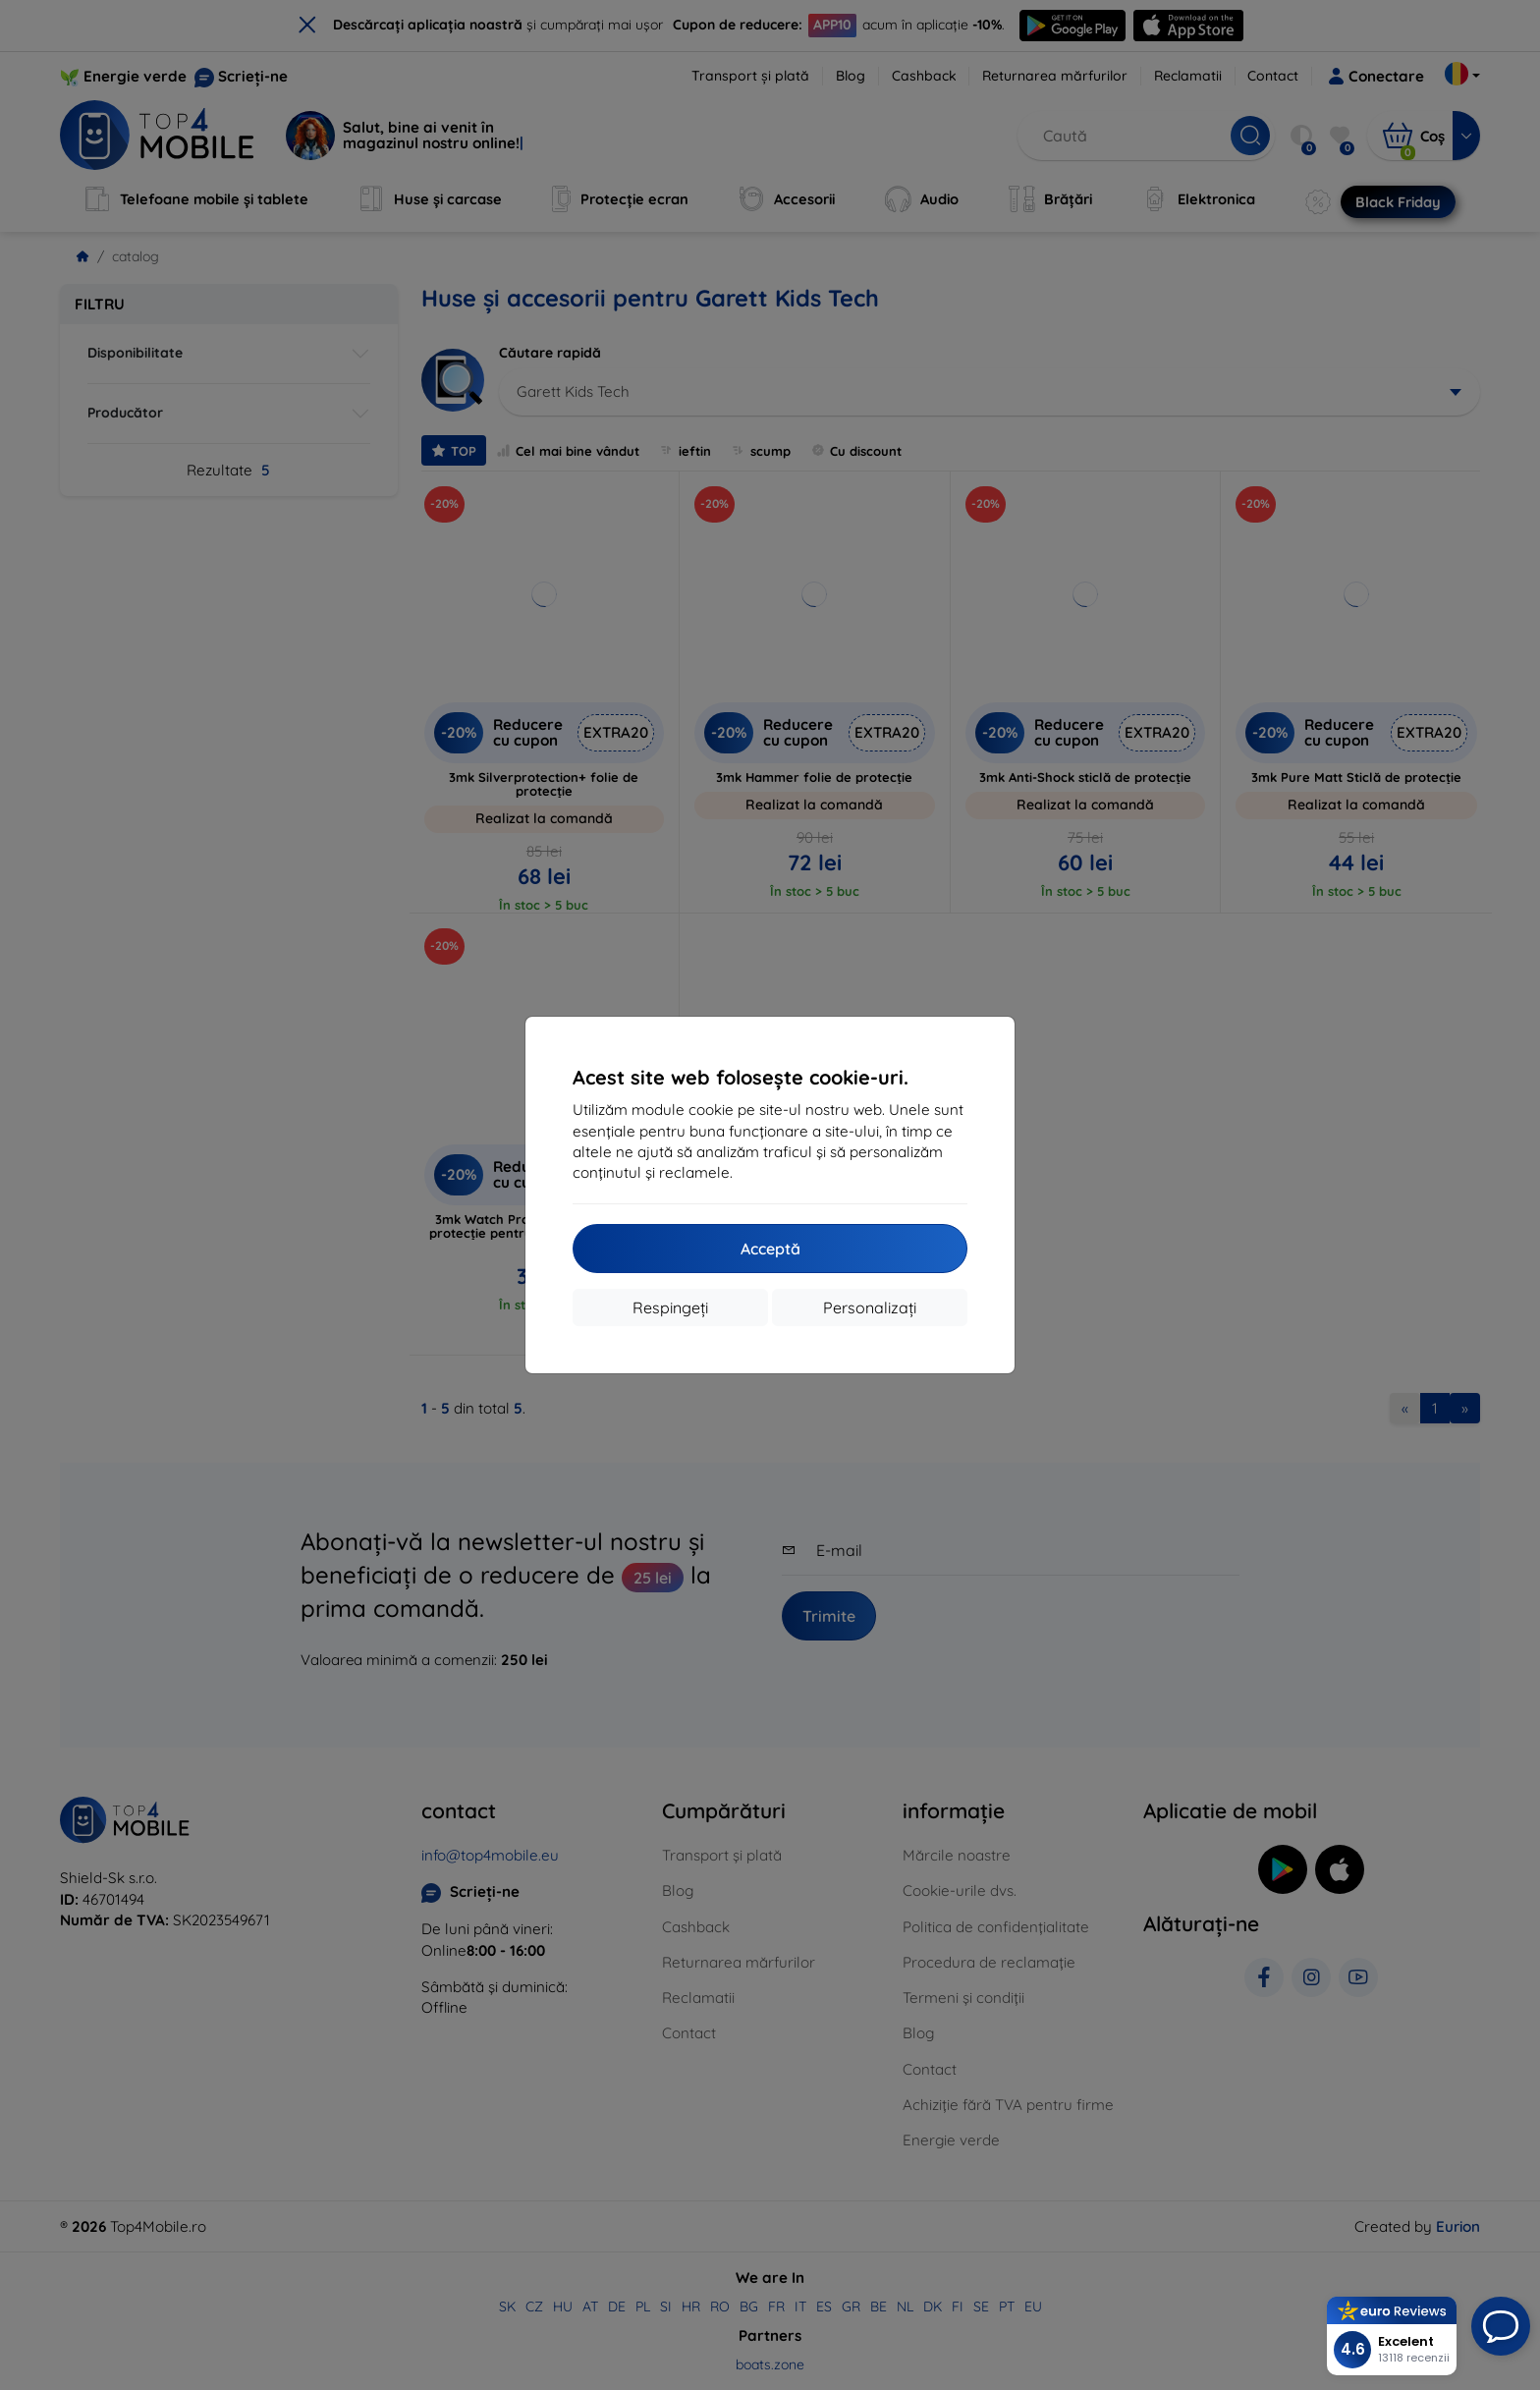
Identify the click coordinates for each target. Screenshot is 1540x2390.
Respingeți (670, 1307)
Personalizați (869, 1307)
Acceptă (770, 1248)
